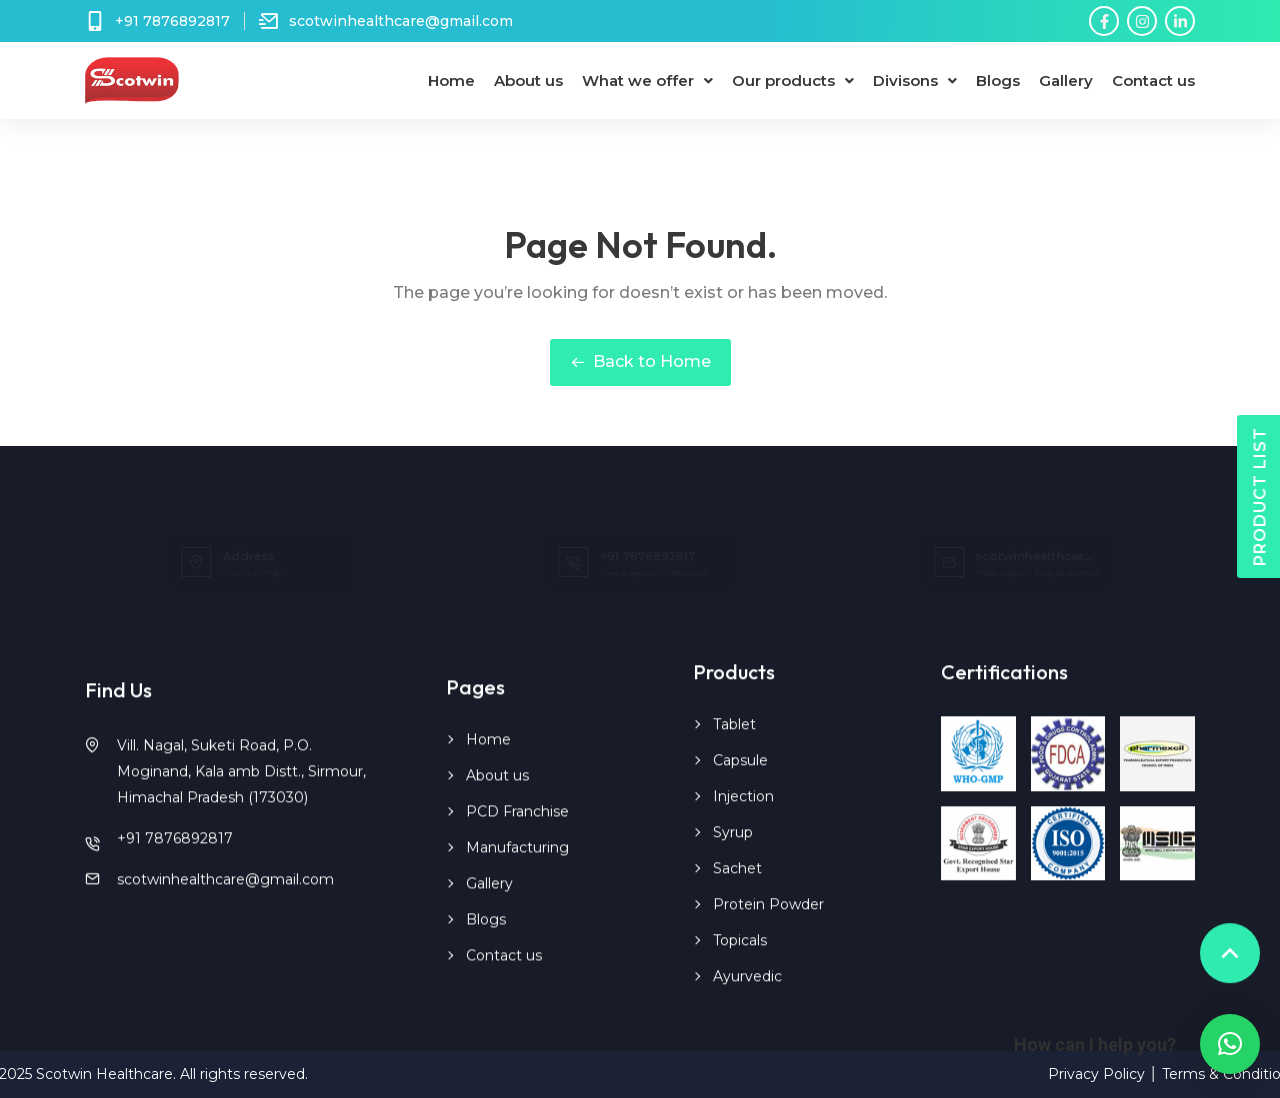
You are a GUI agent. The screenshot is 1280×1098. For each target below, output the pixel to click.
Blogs (998, 80)
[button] (1230, 1044)
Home (451, 80)
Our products (793, 80)
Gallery (1066, 80)
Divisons (915, 80)
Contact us (1153, 80)
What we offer (647, 80)
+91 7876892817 (175, 860)
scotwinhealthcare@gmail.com (225, 901)
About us (528, 80)
